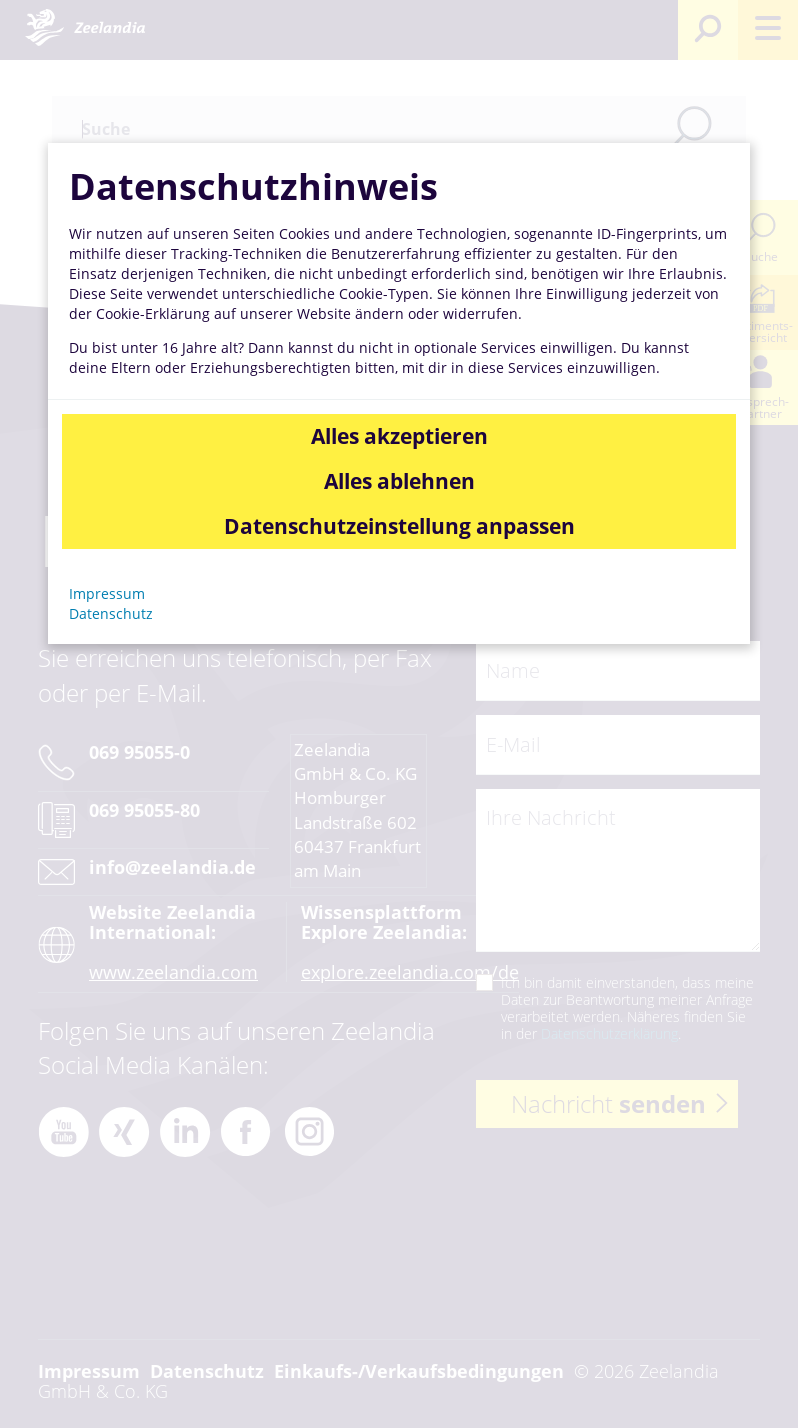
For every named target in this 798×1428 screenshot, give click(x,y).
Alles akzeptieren (398, 436)
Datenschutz (111, 613)
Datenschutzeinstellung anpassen (398, 526)
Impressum (107, 593)
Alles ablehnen (398, 481)
